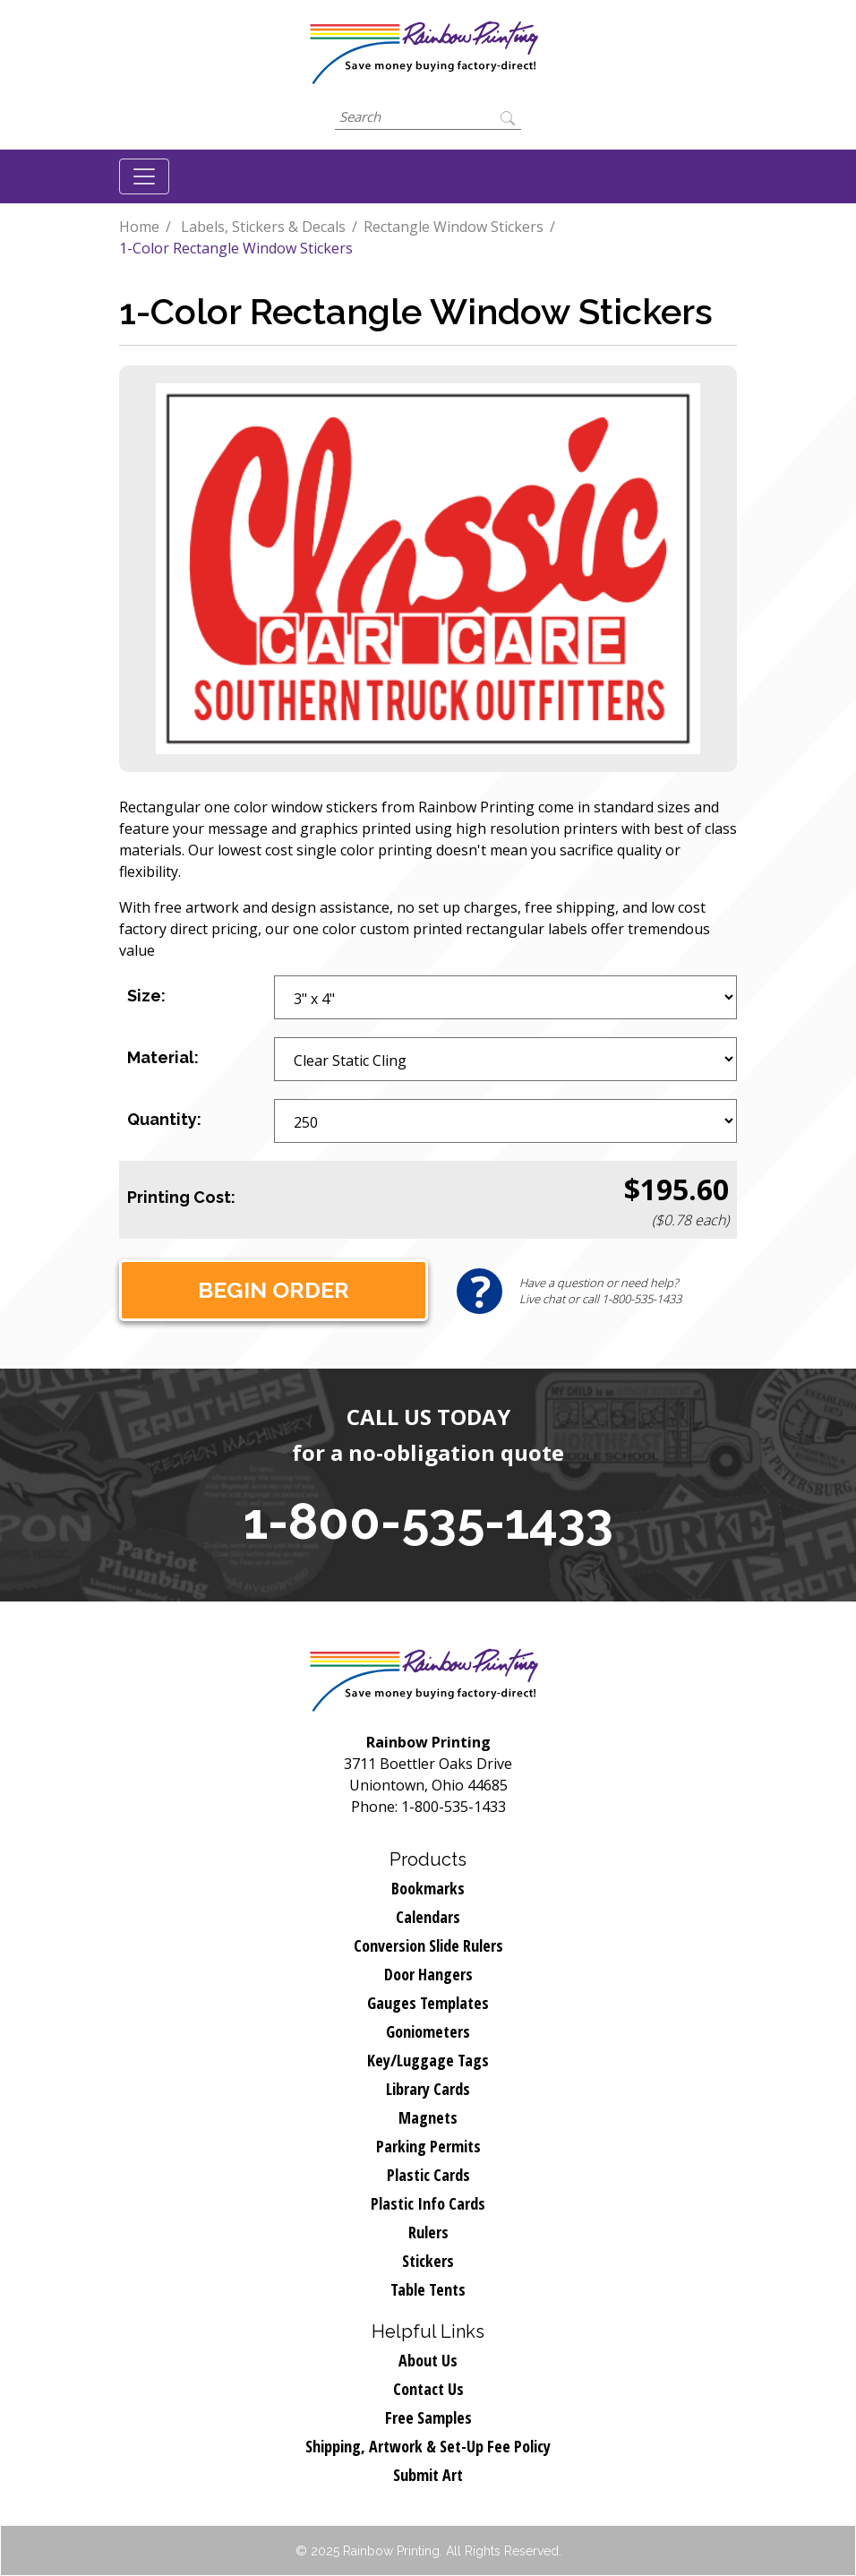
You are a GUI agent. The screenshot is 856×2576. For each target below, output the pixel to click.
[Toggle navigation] (144, 176)
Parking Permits (428, 2146)
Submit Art (428, 2475)
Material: (163, 1057)
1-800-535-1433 (428, 1520)
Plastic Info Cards (428, 2203)
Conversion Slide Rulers (428, 1945)
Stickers (428, 2260)
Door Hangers (428, 1974)
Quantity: (164, 1119)
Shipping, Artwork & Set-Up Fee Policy (428, 2446)
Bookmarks (428, 1888)
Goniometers (428, 2031)
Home (139, 226)
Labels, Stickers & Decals (263, 226)
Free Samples (428, 2417)
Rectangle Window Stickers (454, 226)
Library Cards (428, 2088)
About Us (428, 2360)
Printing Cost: (181, 1197)
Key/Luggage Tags (428, 2060)
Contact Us (428, 2389)
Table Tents (428, 2289)
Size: (146, 995)
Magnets (428, 2117)
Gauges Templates (428, 2003)
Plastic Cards (428, 2174)
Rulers (428, 2232)
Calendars (428, 1917)
